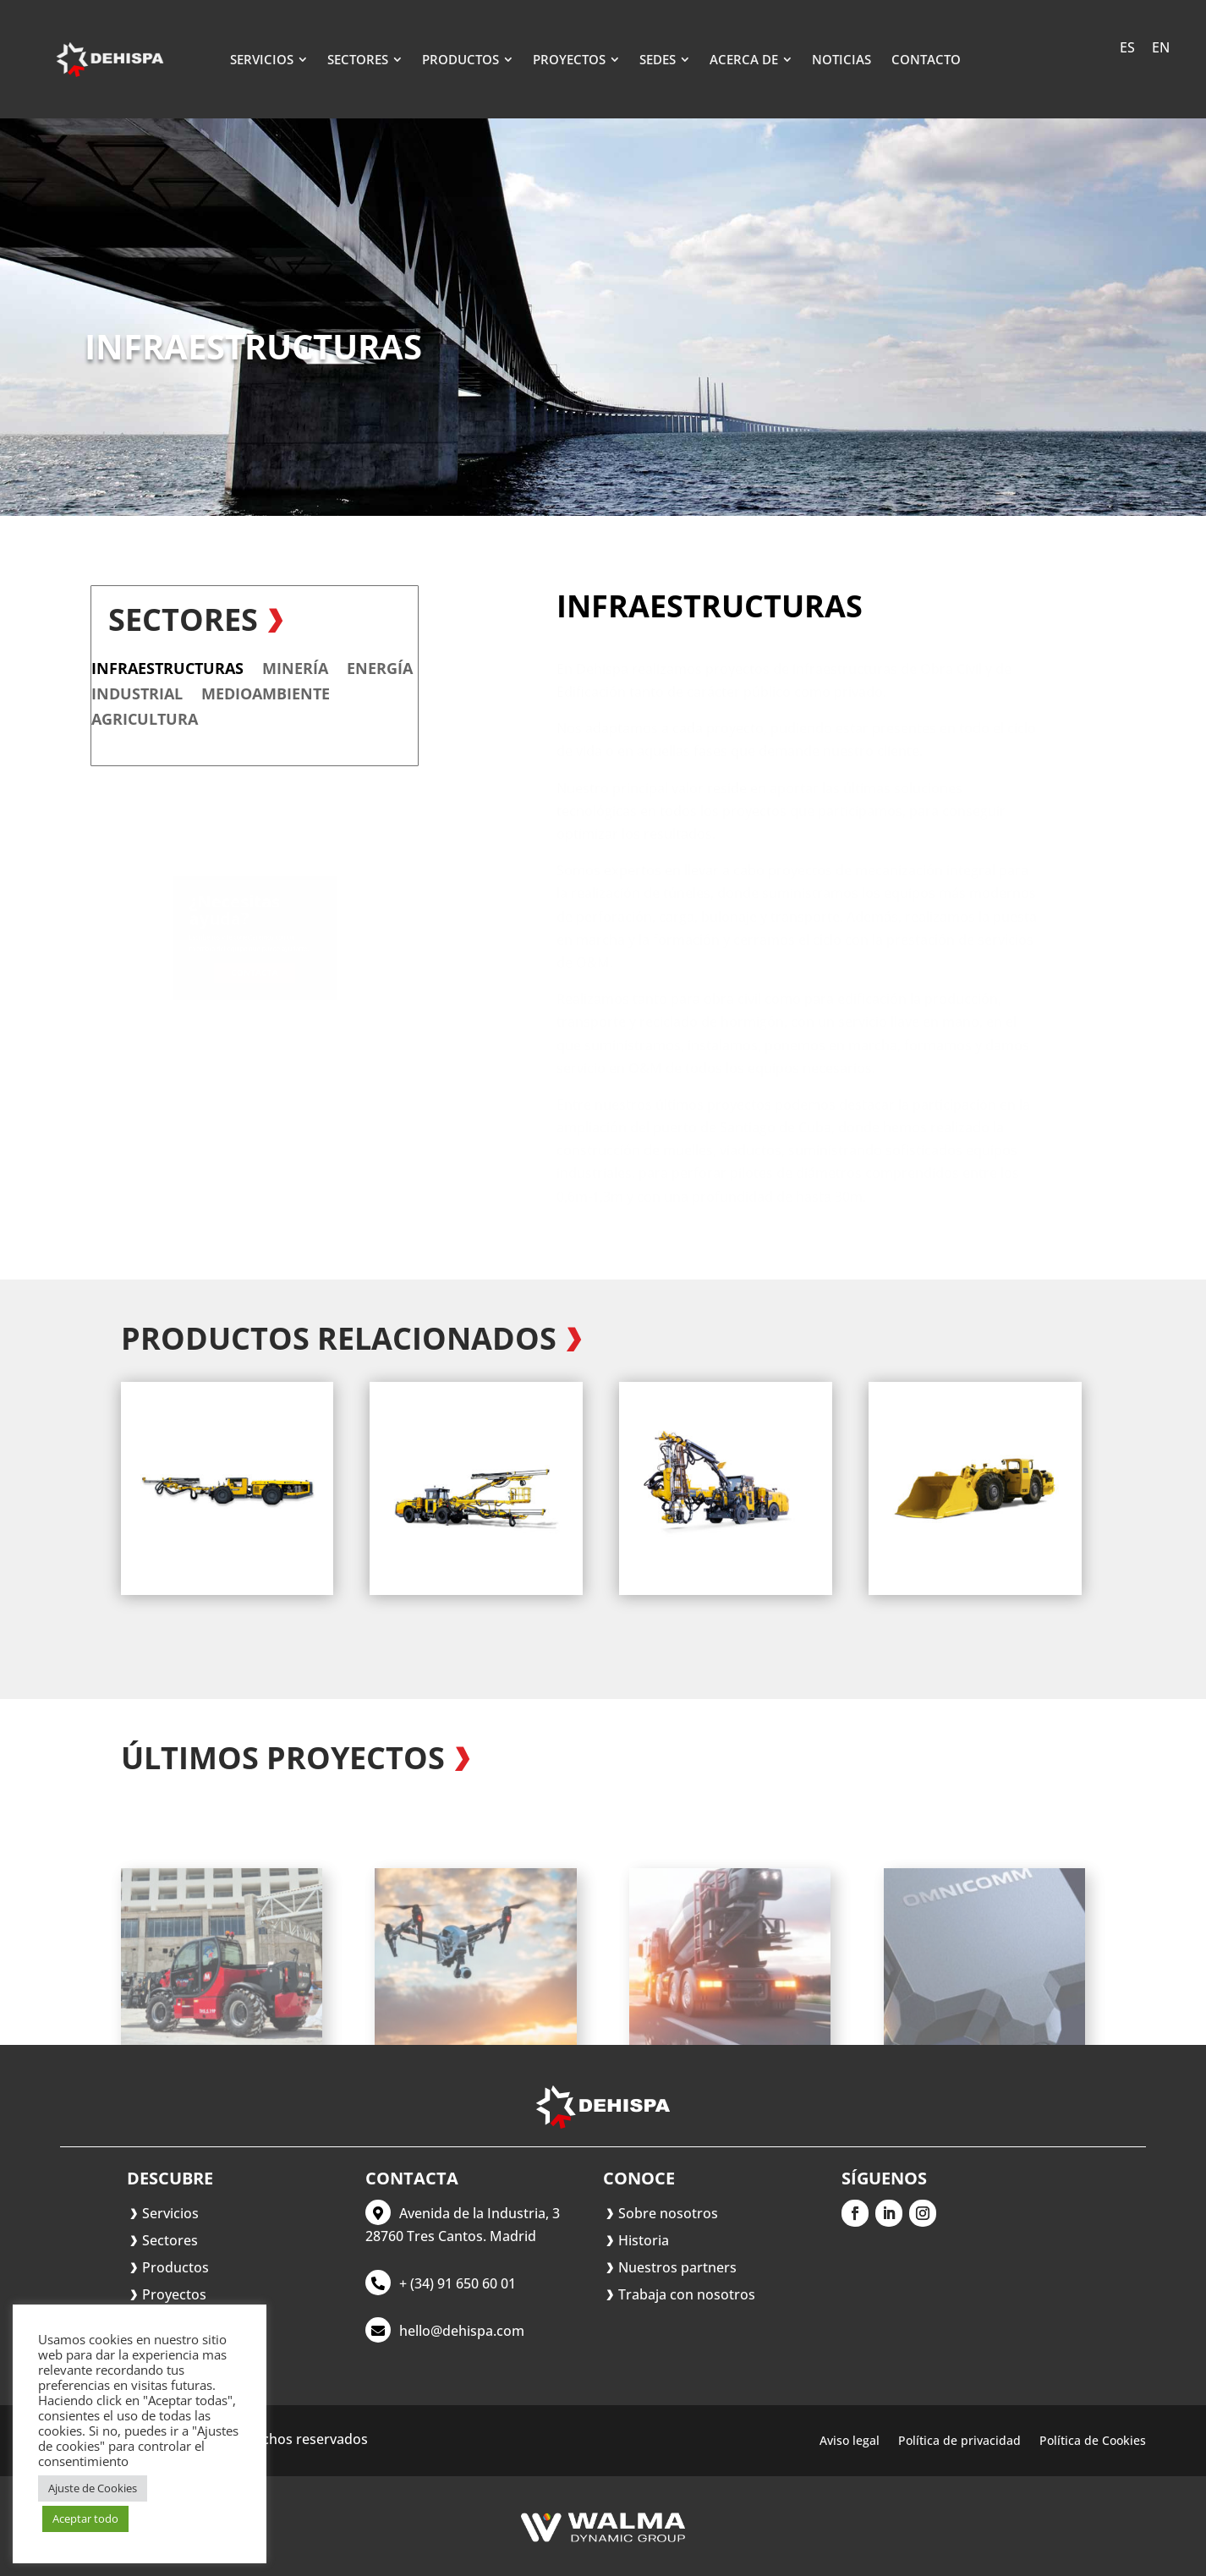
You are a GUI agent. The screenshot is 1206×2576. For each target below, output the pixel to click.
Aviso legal (850, 2441)
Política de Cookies (1092, 2441)
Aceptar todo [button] (85, 2518)
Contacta (254, 973)
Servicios (170, 2213)
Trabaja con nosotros (686, 2294)
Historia (643, 2240)
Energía (227, 670)
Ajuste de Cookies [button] (92, 2488)
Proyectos (174, 2294)
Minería (143, 670)
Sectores (170, 2240)
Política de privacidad (959, 2441)
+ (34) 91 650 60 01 (457, 2283)
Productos (175, 2267)
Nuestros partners (677, 2267)
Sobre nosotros (668, 2213)
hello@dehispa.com (461, 2330)
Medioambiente (113, 696)
